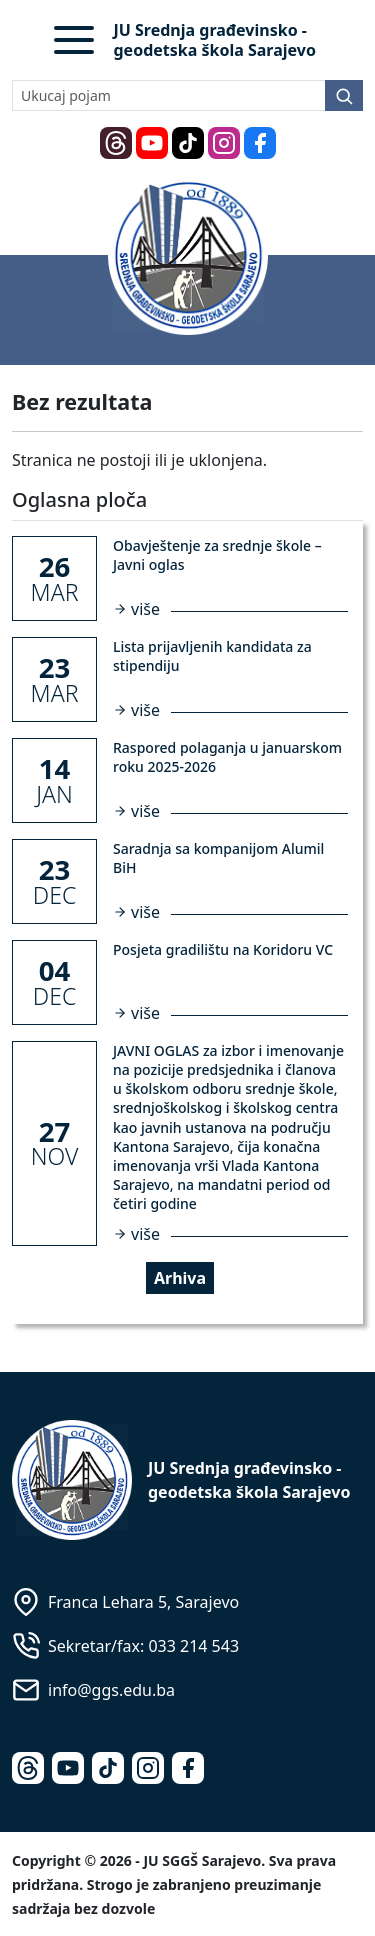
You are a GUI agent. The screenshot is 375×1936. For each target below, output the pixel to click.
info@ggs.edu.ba (111, 1690)
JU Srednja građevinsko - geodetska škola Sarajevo (215, 40)
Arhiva (180, 1278)
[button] (74, 40)
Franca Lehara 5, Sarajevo (143, 1602)
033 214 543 (193, 1646)
